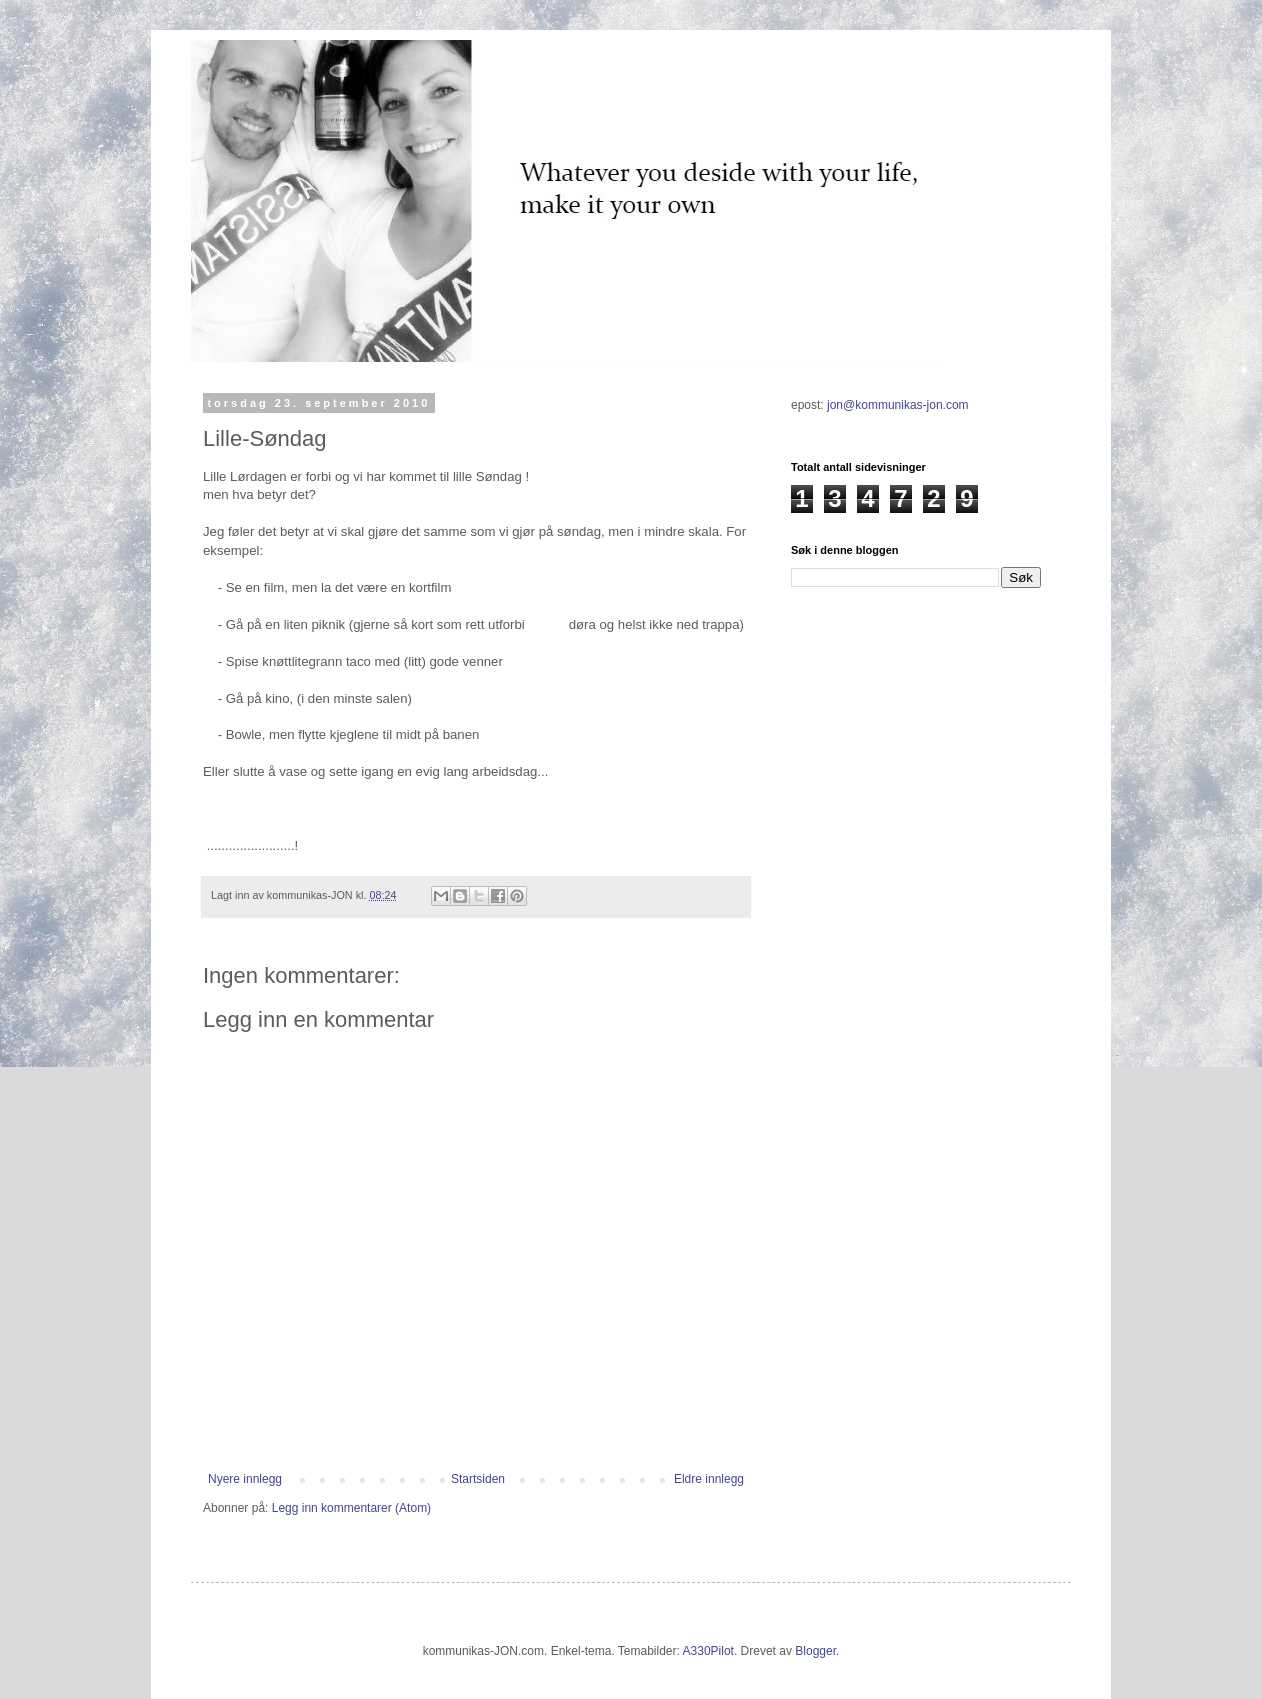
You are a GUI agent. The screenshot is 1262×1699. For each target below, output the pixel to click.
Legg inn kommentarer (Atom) (351, 1508)
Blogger (815, 1651)
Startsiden (478, 1479)
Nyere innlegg (245, 1479)
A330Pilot (708, 1651)
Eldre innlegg (709, 1479)
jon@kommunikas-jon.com (898, 405)
